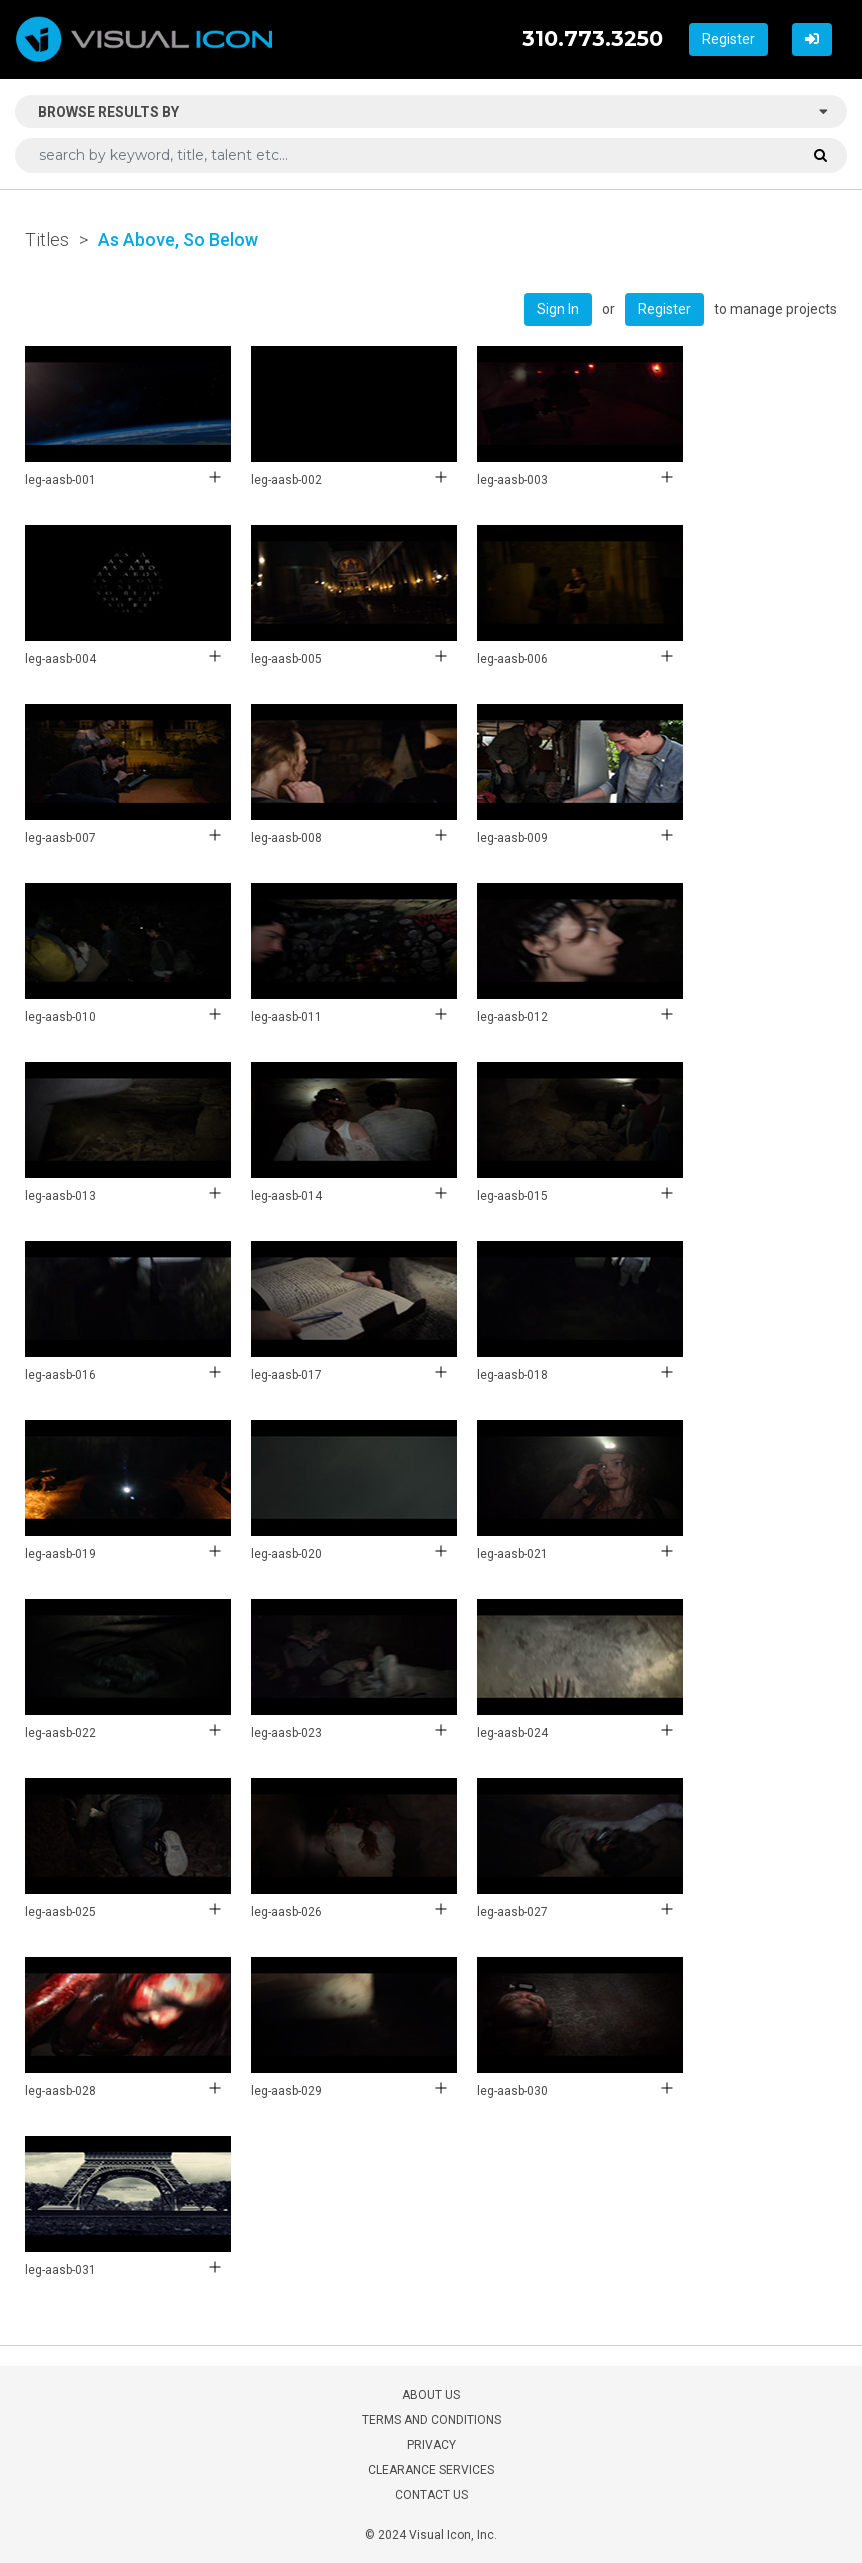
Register (728, 39)
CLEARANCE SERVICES (431, 2470)
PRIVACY (431, 2445)
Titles (47, 239)
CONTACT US (431, 2495)
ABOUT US (431, 2395)
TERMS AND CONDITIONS (431, 2420)
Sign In (558, 309)
